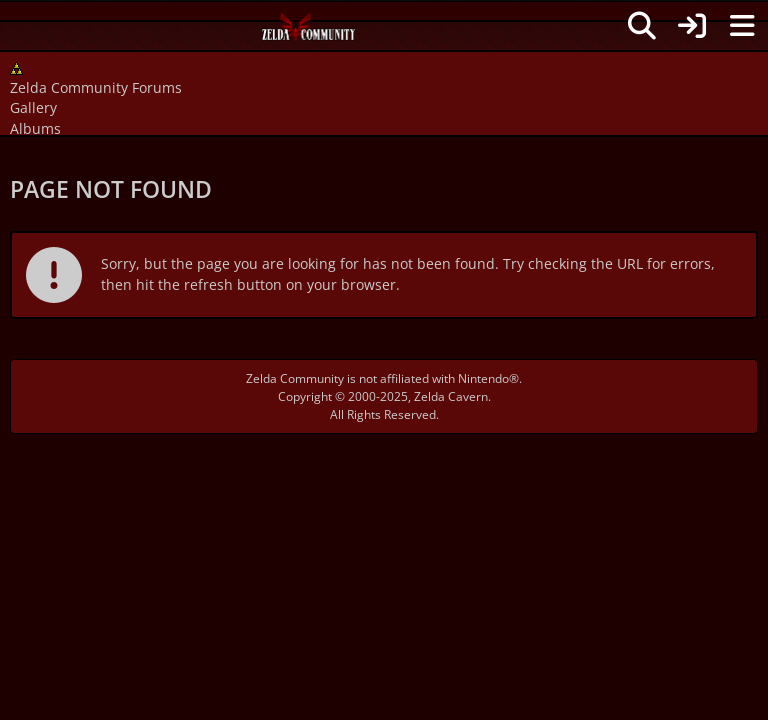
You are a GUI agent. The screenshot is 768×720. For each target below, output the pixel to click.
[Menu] (742, 26)
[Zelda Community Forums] (309, 32)
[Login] (692, 26)
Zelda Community (295, 378)
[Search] (642, 26)
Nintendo (483, 378)
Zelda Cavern (451, 396)
